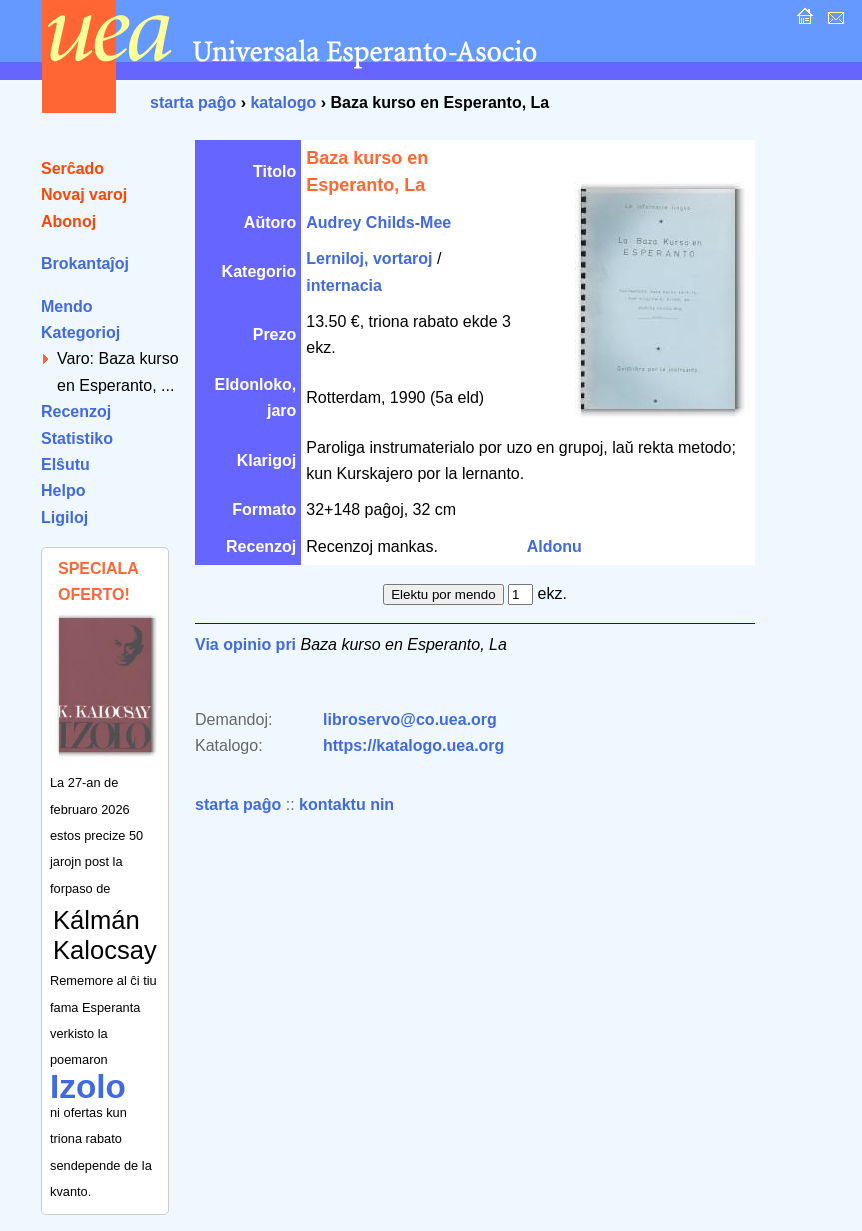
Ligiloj (64, 517)
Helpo (63, 490)
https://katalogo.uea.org (413, 745)
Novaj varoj (84, 194)
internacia (344, 285)
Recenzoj (76, 411)
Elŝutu (65, 464)
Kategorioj (80, 332)
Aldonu (554, 546)
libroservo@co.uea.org (410, 719)
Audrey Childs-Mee (378, 222)
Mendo (67, 306)
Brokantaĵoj (85, 263)
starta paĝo (193, 102)
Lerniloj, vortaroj (369, 258)
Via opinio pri (245, 644)
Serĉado (72, 168)
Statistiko (77, 438)
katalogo (283, 102)
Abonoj (68, 221)
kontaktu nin (346, 804)
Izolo (88, 1086)
